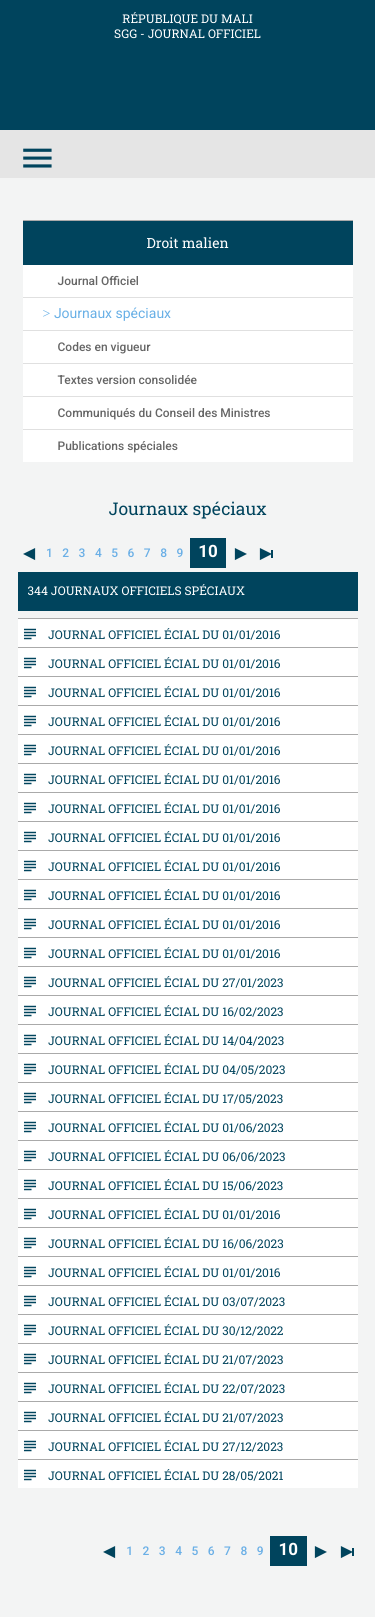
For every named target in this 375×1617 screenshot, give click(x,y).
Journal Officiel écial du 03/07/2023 (162, 1301)
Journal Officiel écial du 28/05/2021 (161, 1475)
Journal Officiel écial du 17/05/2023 (161, 1098)
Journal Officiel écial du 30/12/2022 (161, 1330)
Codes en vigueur (104, 347)
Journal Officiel (98, 281)
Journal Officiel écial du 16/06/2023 (161, 1243)
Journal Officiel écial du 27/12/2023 (161, 1446)
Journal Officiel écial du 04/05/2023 (162, 1069)
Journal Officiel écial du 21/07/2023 (161, 1359)
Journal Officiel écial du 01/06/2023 (161, 1127)
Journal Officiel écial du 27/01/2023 (161, 982)
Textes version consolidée (128, 380)
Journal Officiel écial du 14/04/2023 (161, 1040)
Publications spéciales (118, 446)
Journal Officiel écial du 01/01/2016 (160, 634)
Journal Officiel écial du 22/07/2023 (162, 1388)
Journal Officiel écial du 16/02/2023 (161, 1011)
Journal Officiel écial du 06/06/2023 (162, 1156)
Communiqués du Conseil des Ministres (164, 413)
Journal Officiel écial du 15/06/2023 (161, 1185)
